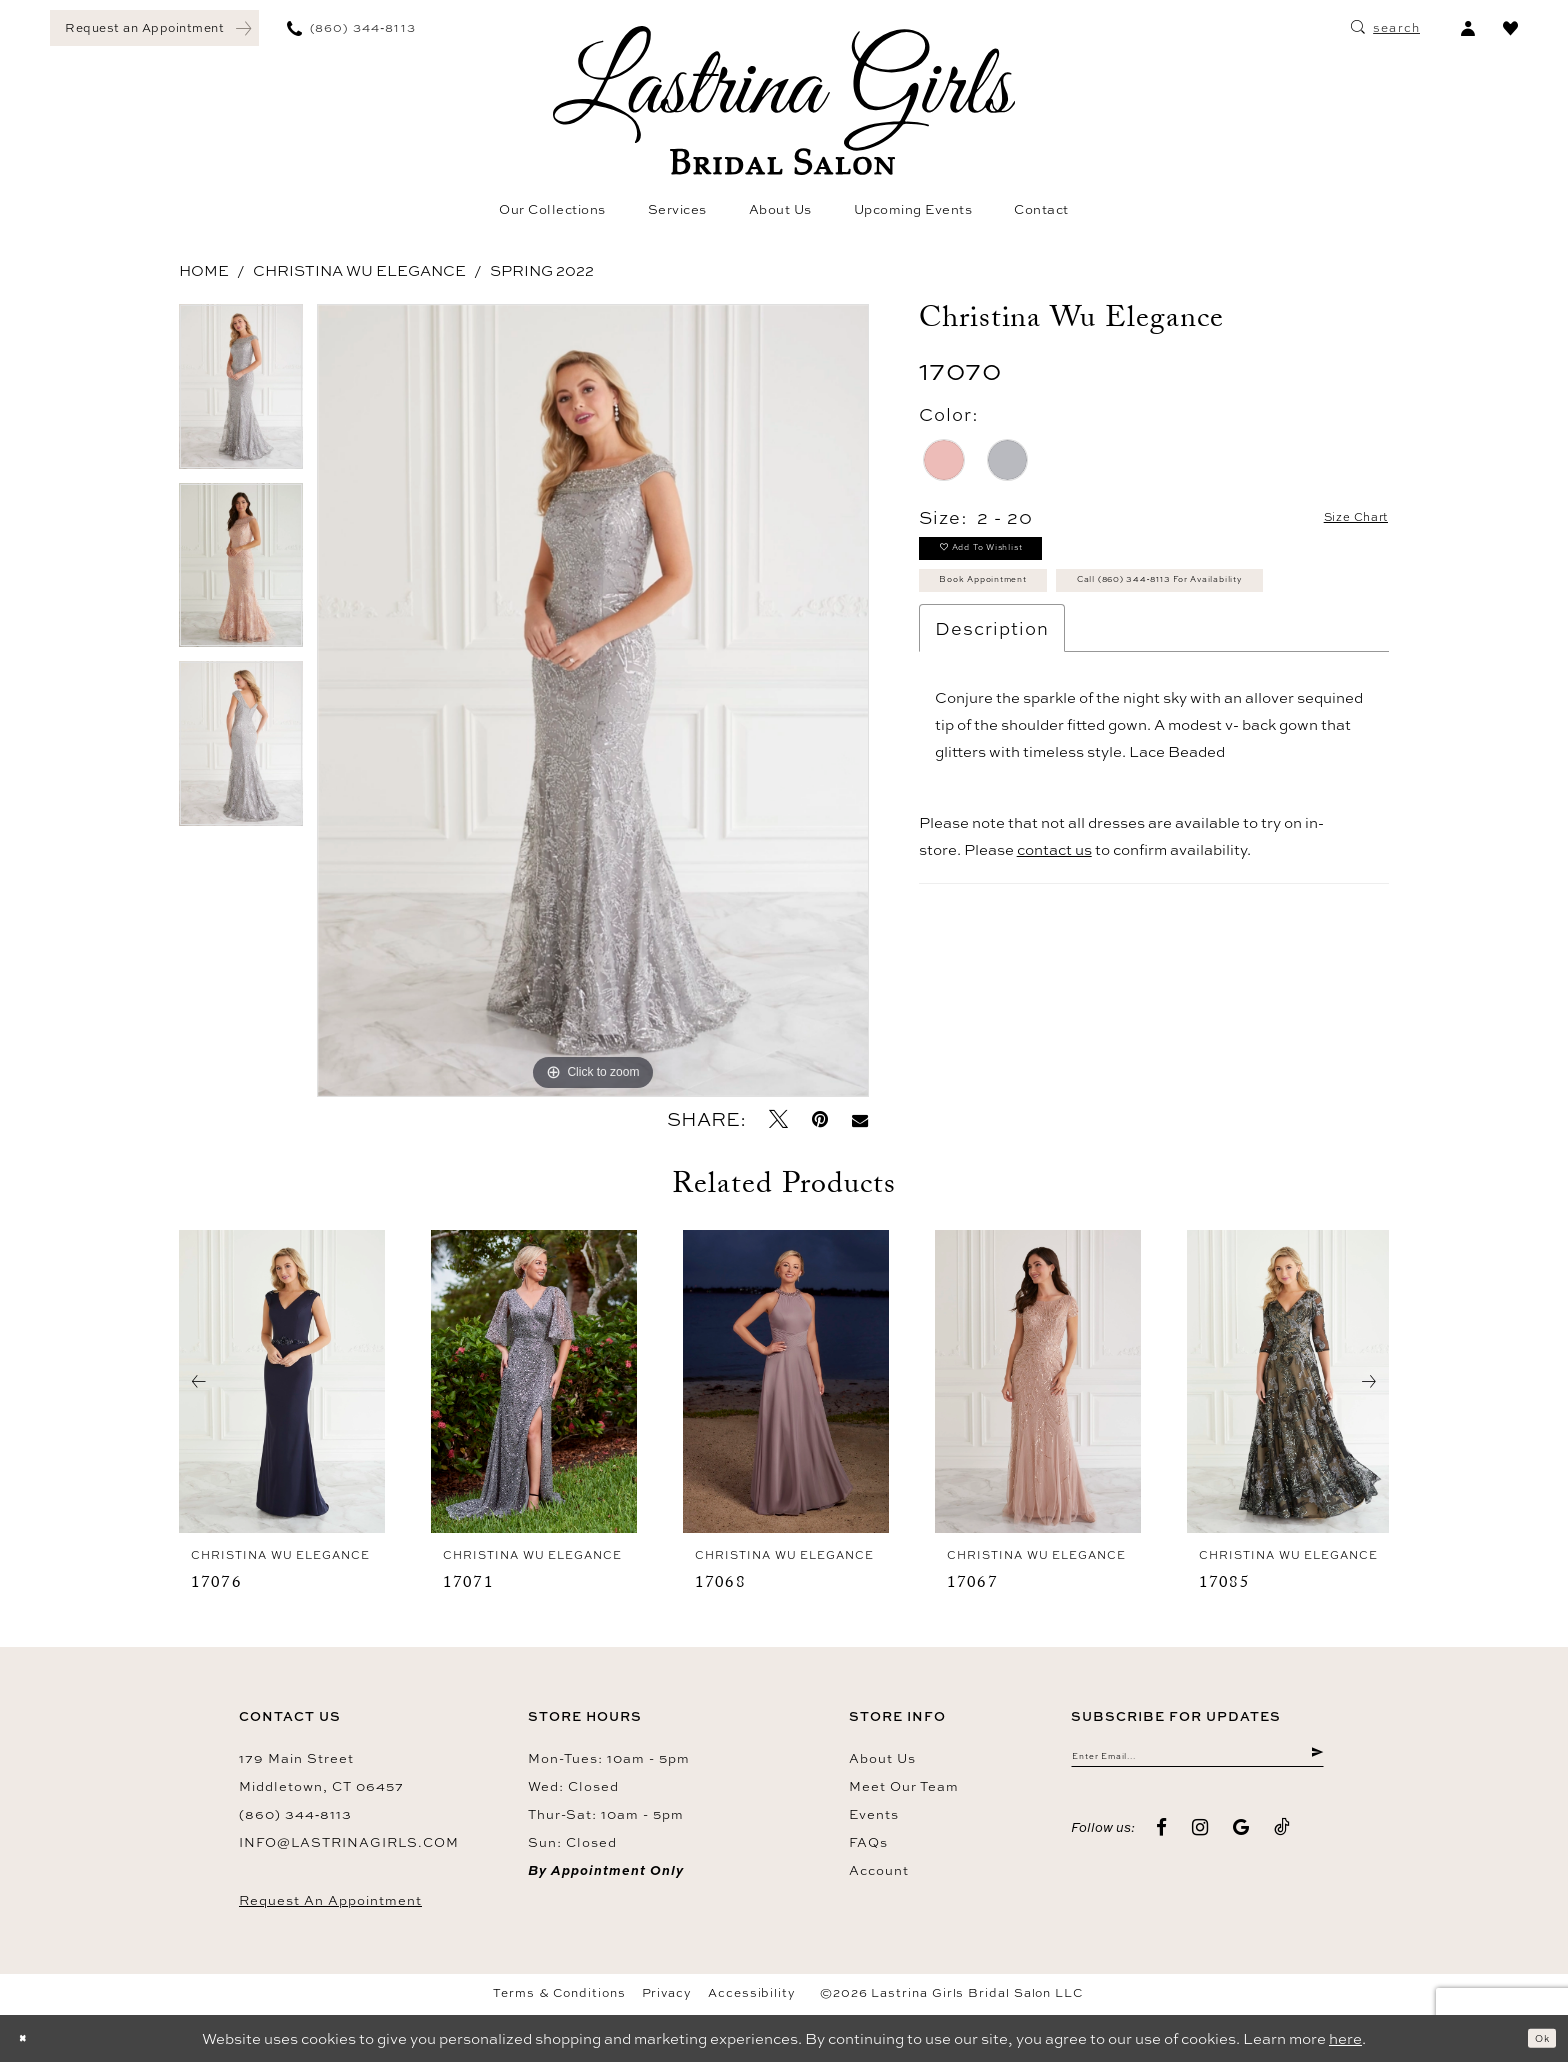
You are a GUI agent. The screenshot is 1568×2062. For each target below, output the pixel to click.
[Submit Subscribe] (1313, 1762)
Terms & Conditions (559, 1993)
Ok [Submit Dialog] (1534, 2038)
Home (204, 270)
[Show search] (1385, 28)
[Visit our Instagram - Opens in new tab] (1200, 1839)
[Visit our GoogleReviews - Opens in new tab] (1241, 1839)
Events (874, 1814)
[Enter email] (1197, 1762)
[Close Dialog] (30, 2038)
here (1345, 2038)
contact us (1054, 936)
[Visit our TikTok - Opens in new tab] (1282, 1839)
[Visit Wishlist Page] (1510, 28)
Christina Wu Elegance (359, 270)
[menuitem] (154, 28)
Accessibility (752, 1993)
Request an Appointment (330, 1900)
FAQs (868, 1842)
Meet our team (904, 1786)
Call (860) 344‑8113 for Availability (1085, 660)
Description (992, 715)
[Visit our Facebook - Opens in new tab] (1162, 1839)
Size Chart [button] (1337, 518)
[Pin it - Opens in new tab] (820, 1119)
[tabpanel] (241, 393)
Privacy (667, 1993)
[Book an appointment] (154, 28)
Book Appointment (1021, 610)
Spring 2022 (542, 270)
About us (882, 1758)
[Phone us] (351, 28)
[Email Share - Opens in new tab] (860, 1119)
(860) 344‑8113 (295, 1814)
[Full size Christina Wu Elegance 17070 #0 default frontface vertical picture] (593, 700)
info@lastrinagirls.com (349, 1842)
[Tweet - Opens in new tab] (778, 1119)
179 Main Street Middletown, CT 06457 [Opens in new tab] (321, 1772)
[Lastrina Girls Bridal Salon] (784, 100)
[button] (1467, 28)
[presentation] (282, 1382)
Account (879, 1870)
